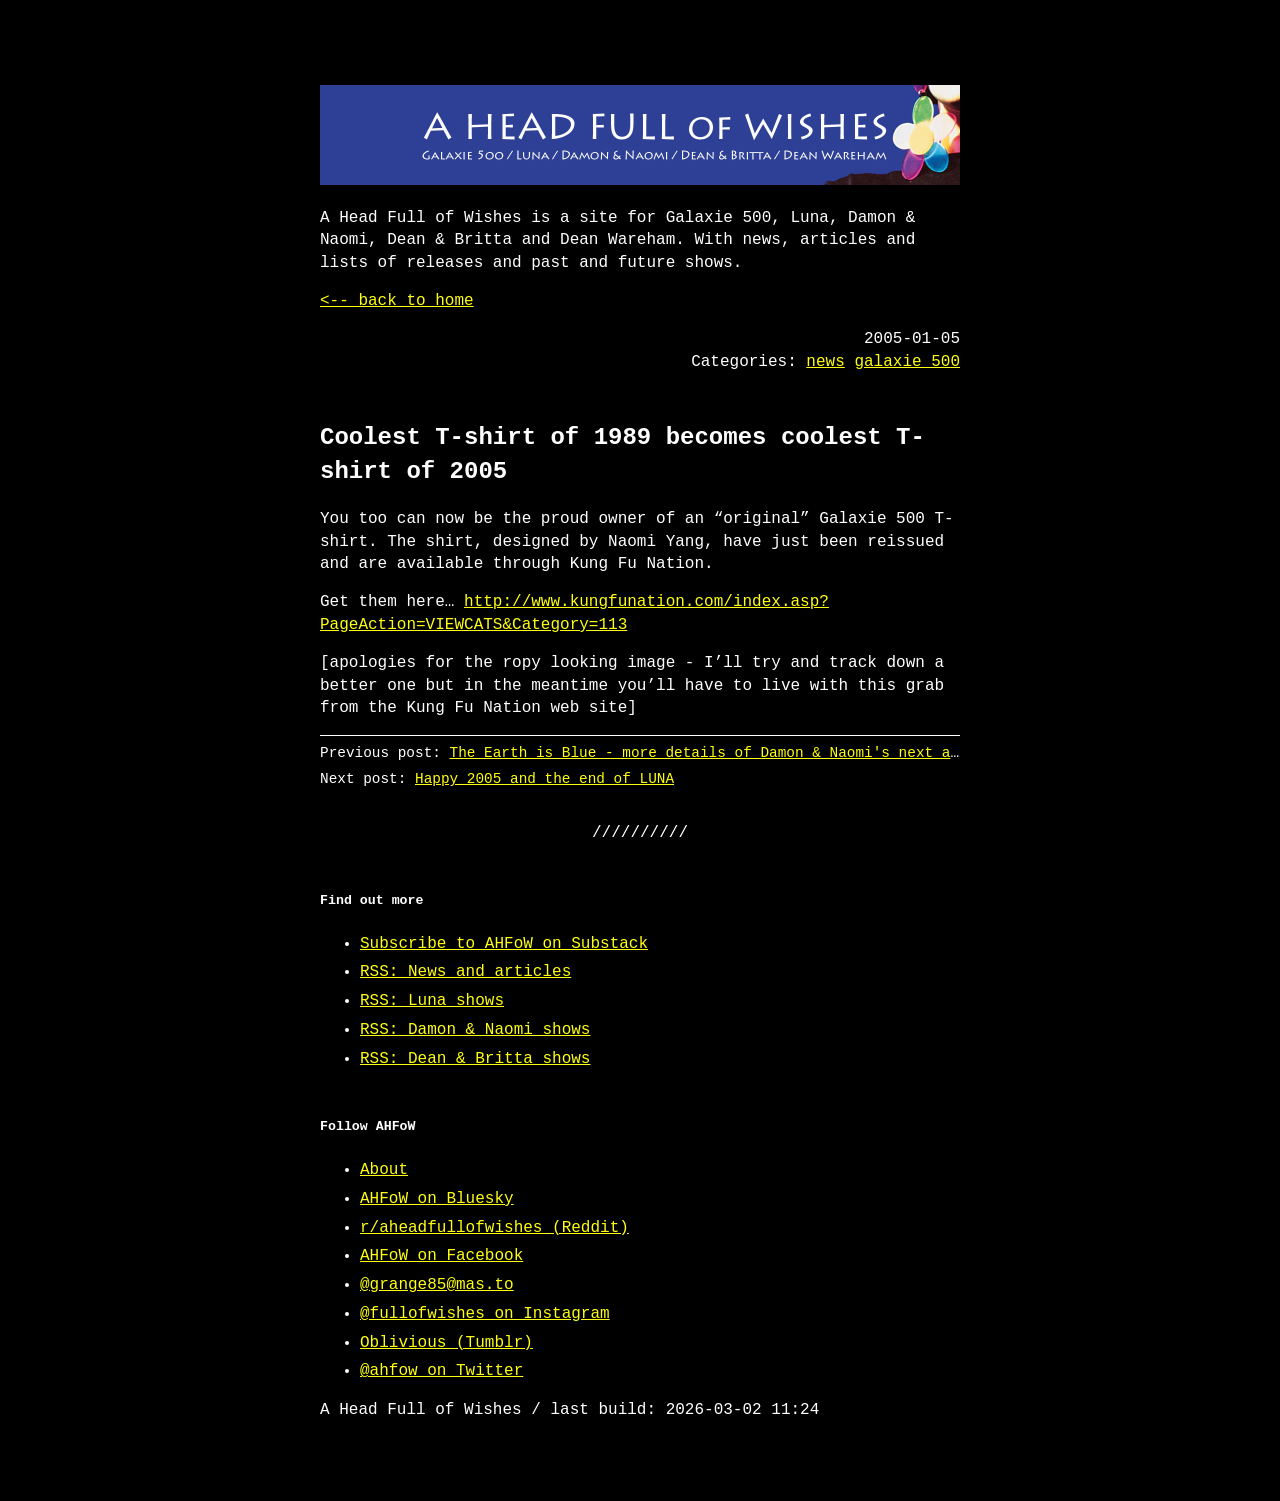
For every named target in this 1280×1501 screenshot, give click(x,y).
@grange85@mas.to (437, 1285)
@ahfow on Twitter (441, 1371)
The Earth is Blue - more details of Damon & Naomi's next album (717, 752)
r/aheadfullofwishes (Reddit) (494, 1228)
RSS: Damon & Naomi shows (475, 1030)
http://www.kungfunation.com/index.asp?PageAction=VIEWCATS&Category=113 (574, 613)
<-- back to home (397, 301)
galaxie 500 (907, 362)
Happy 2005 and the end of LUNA (544, 778)
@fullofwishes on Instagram (485, 1314)
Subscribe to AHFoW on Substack (504, 944)
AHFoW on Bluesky (437, 1199)
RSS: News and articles (465, 972)
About (384, 1170)
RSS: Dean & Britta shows (475, 1059)
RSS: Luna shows (432, 1001)
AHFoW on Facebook (441, 1256)
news (825, 362)
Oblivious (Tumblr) (446, 1343)
